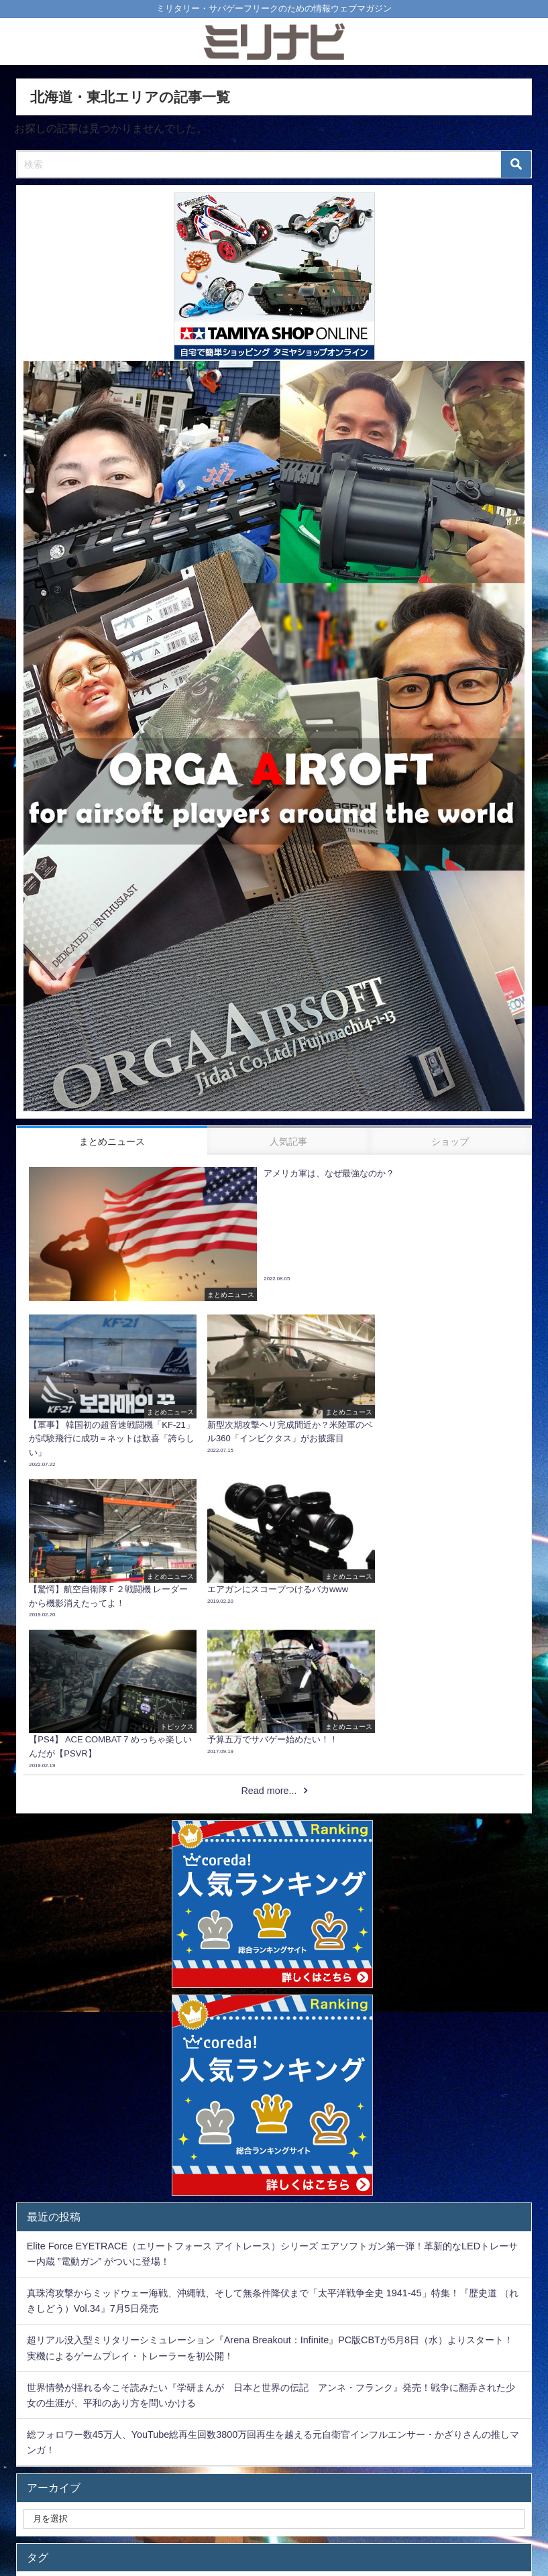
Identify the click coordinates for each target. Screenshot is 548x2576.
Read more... (268, 1625)
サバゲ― (412, 2475)
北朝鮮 (311, 2475)
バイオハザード (70, 2475)
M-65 (503, 2426)
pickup (360, 2426)
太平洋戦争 (421, 2451)
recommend (298, 2426)
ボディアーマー (159, 2426)
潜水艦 (90, 2426)
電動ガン (143, 2475)
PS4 (360, 2475)
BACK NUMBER (265, 2451)
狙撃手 (469, 2475)
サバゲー (254, 2475)
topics (198, 2475)
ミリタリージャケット (82, 2451)
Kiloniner (232, 2426)
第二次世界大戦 (179, 2451)
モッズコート (348, 2451)
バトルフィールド (432, 2426)
